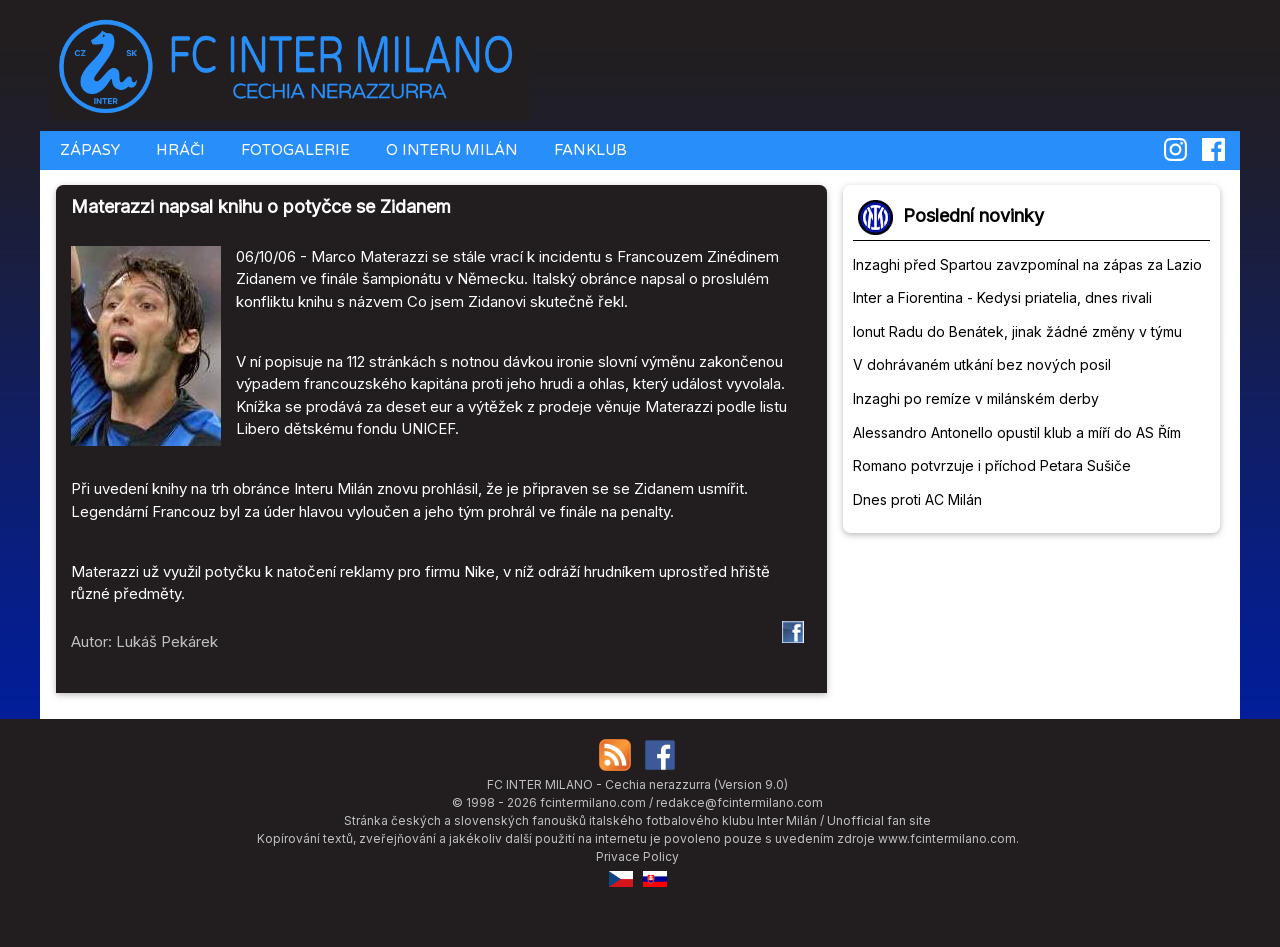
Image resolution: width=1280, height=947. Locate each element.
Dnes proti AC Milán (917, 499)
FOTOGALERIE (293, 150)
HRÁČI (178, 150)
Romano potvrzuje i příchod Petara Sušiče (992, 465)
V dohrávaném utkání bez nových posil (982, 364)
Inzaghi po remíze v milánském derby (976, 398)
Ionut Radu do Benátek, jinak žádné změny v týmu (1017, 331)
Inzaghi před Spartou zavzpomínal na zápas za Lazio (1027, 264)
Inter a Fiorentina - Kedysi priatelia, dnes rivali (1002, 297)
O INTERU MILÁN (450, 150)
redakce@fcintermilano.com (739, 802)
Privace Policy (637, 856)
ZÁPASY (88, 150)
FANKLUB (588, 150)
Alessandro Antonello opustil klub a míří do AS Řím (1017, 432)
